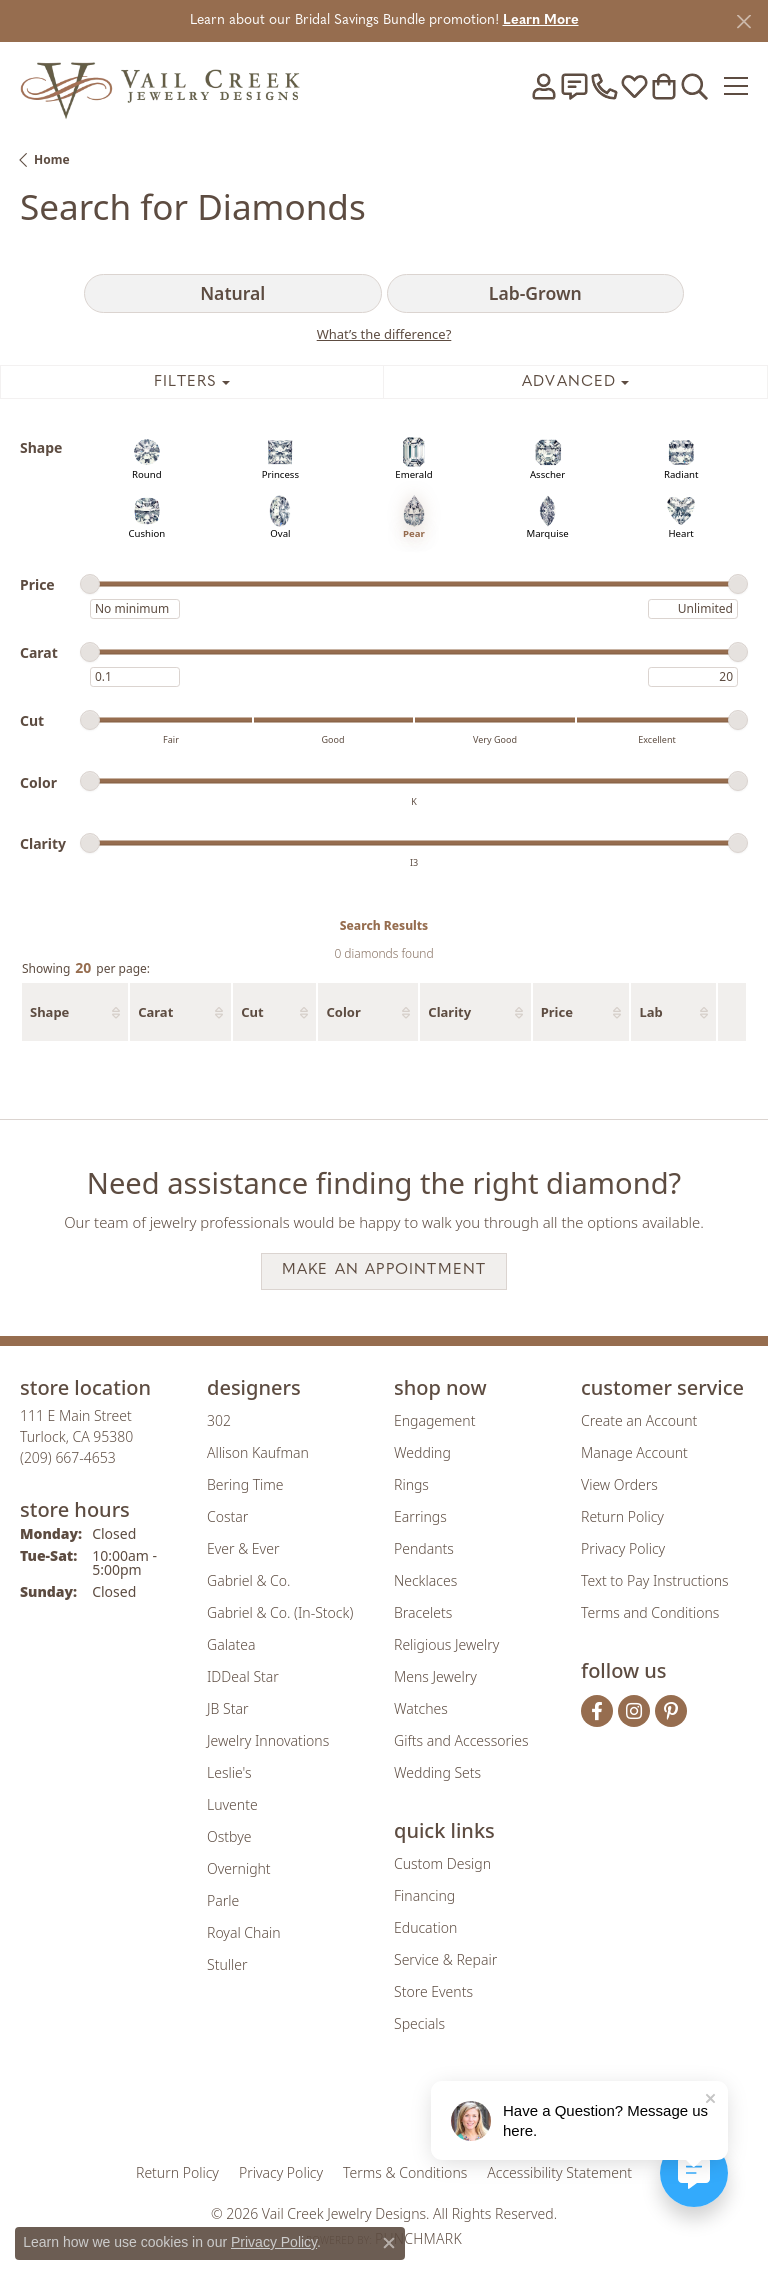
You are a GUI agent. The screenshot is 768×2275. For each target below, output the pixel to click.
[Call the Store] (68, 1457)
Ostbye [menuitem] (229, 1836)
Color (343, 1012)
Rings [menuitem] (411, 1484)
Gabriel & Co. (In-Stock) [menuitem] (280, 1612)
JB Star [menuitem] (227, 1708)
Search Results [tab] (384, 925)
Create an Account (639, 1420)
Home (52, 159)
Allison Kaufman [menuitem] (258, 1452)
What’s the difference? (384, 334)
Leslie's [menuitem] (229, 1772)
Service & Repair (445, 1959)
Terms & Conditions (405, 2172)
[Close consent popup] (389, 2243)
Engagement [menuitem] (434, 1420)
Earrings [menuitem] (420, 1516)
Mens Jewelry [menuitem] (435, 1676)
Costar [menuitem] (227, 1516)
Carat (155, 1012)
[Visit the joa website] (335, 2110)
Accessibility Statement (559, 2172)
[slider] (90, 584)
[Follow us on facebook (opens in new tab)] (597, 1711)
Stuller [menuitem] (227, 1964)
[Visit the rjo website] (388, 2110)
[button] (544, 86)
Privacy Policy (623, 1548)
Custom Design (442, 1863)
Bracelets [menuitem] (423, 1612)
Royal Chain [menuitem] (243, 1932)
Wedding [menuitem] (422, 1452)
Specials (419, 2023)
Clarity (449, 1012)
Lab (650, 1012)
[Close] (743, 21)
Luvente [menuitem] (232, 1804)
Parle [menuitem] (223, 1900)
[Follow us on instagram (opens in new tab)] (634, 1711)
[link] (574, 86)
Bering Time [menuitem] (245, 1484)
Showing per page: (86, 968)
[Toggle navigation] (736, 86)
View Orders (619, 1484)
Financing (424, 1895)
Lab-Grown (535, 293)
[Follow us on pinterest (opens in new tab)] (671, 1711)
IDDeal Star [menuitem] (243, 1676)
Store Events (433, 1991)
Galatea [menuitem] (231, 1644)
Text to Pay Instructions (655, 1580)
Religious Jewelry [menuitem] (446, 1644)
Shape (49, 1012)
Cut (252, 1012)
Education (425, 1927)
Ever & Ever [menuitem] (243, 1548)
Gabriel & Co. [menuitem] (248, 1580)
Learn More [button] (541, 20)
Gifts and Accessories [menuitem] (461, 1740)
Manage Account (634, 1452)
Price (557, 1012)
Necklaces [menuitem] (425, 1580)
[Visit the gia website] (274, 2110)
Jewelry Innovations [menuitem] (268, 1740)
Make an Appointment (384, 1270)
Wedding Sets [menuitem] (437, 1772)
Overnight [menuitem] (239, 1868)
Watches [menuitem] (421, 1708)
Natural (232, 293)
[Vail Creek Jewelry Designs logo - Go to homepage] (160, 85)
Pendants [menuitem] (424, 1548)
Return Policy (622, 1516)
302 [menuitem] (219, 1420)
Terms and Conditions (650, 1612)
